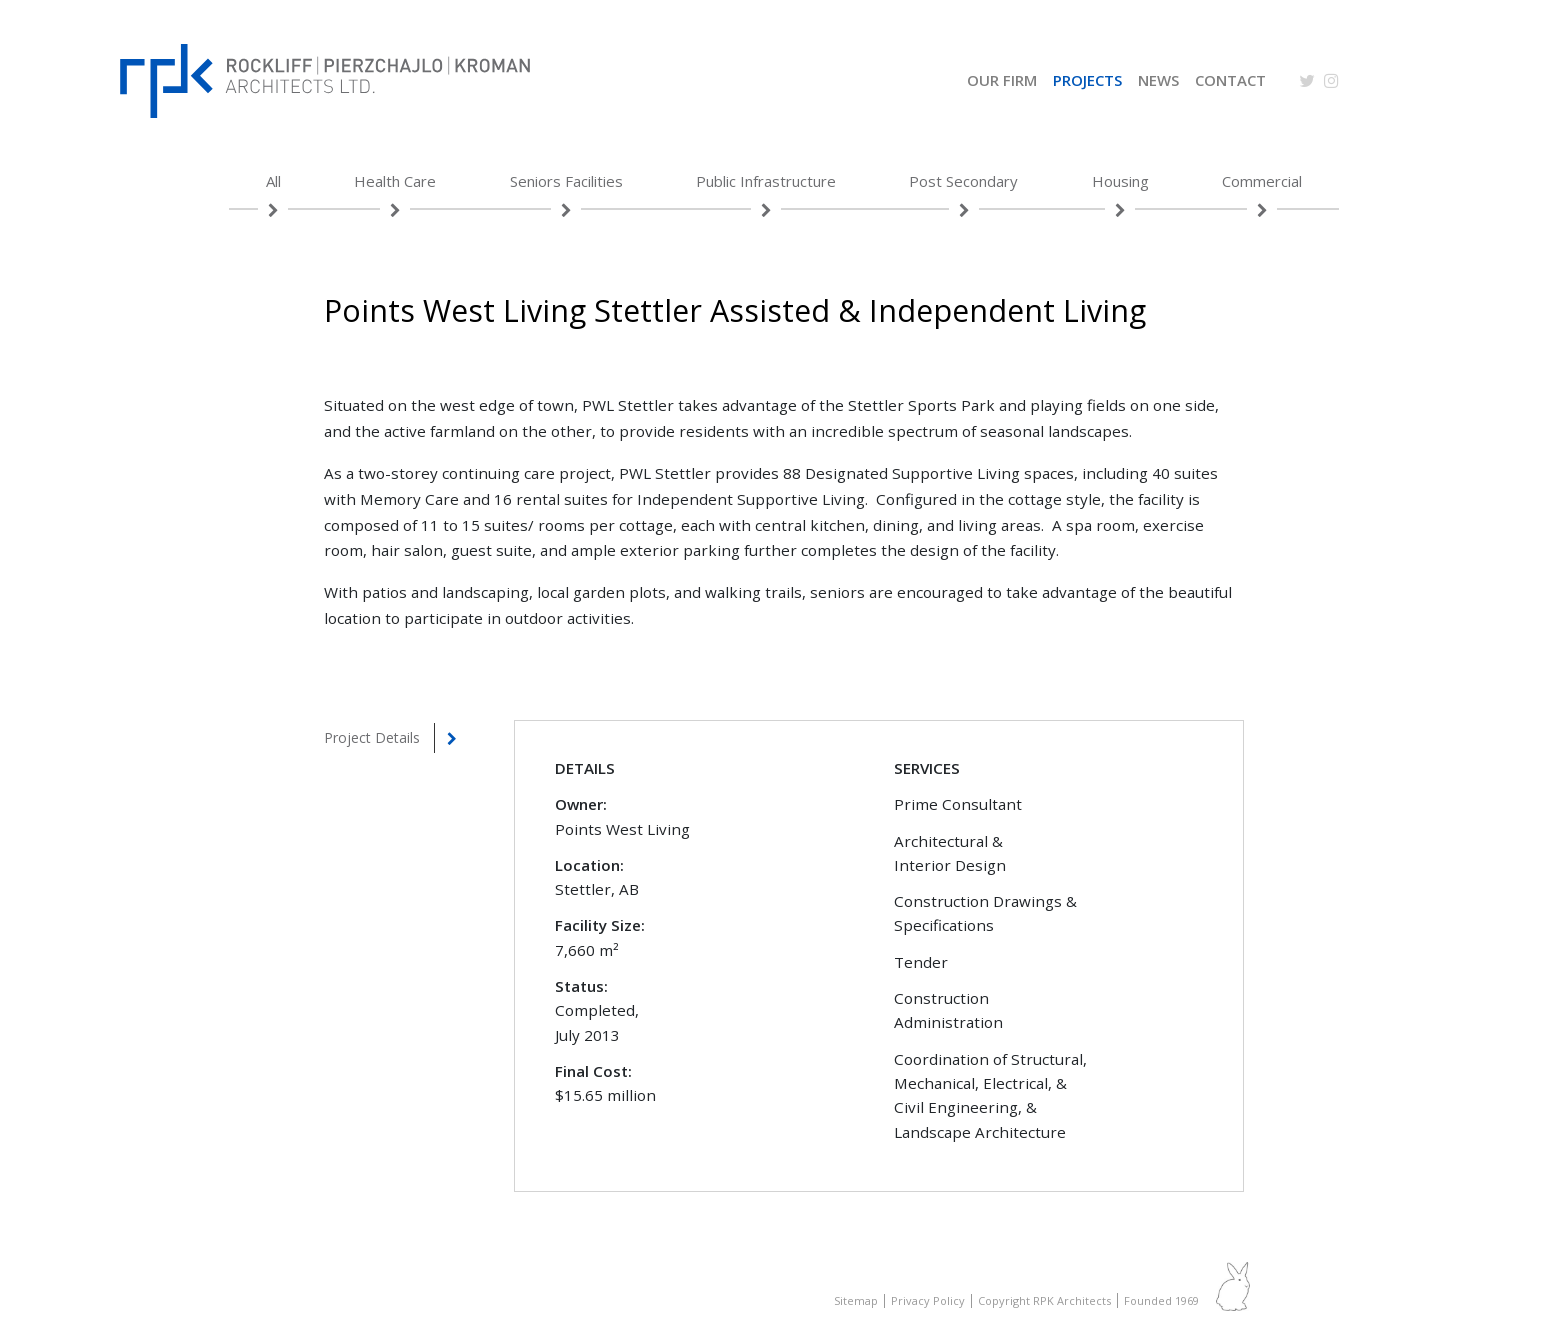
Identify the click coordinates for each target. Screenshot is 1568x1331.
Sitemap (856, 1300)
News (1158, 82)
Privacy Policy (928, 1300)
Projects (1087, 82)
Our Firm (1002, 82)
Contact (1230, 82)
